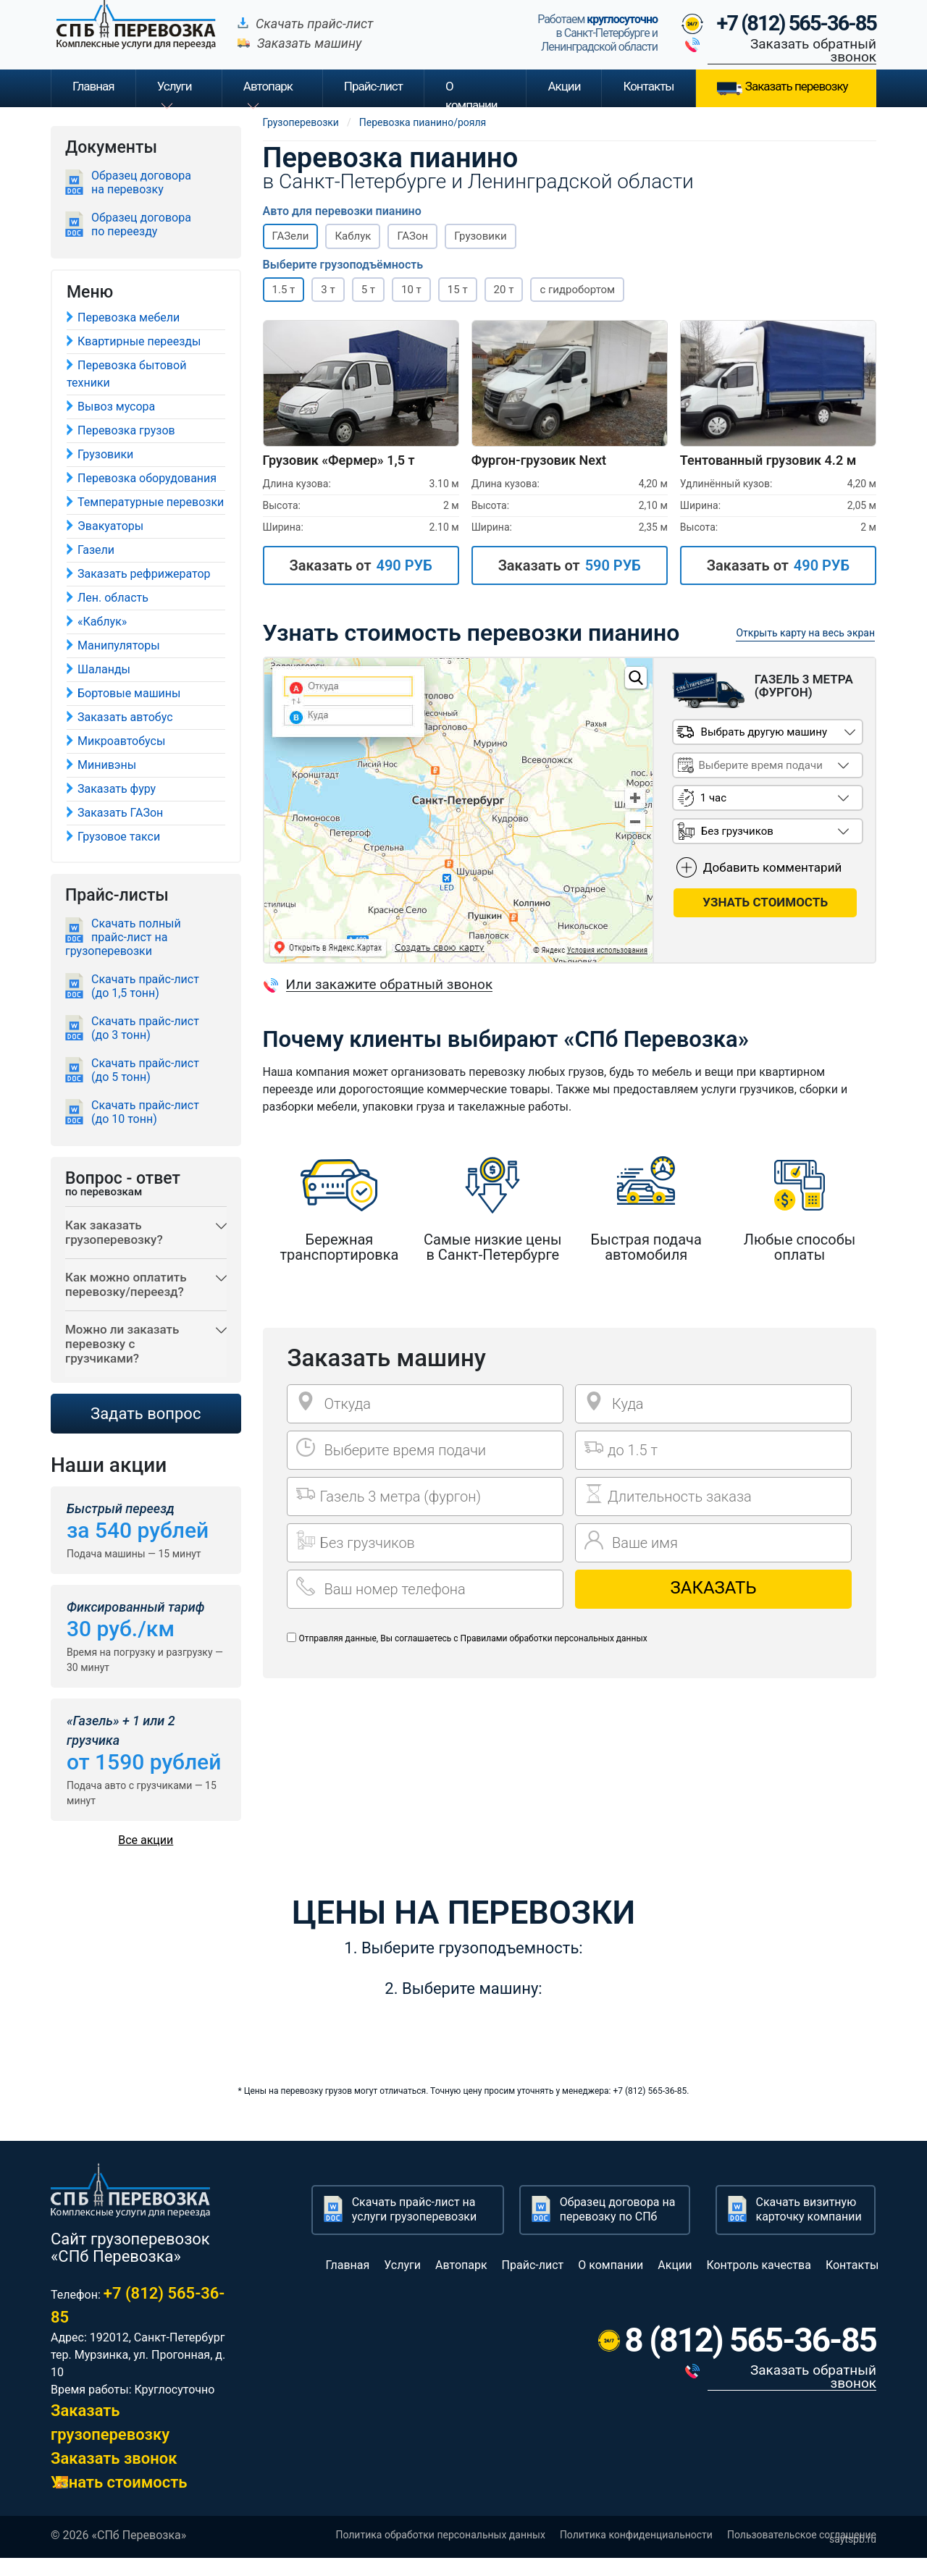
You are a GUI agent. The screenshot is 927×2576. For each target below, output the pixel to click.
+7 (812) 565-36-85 (796, 23)
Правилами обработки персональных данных (554, 1638)
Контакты (648, 86)
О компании (471, 93)
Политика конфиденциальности (636, 2553)
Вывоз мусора (116, 406)
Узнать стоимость (119, 2500)
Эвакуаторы (110, 526)
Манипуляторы (118, 645)
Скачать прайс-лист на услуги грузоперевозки (414, 2227)
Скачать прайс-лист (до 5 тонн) (145, 1070)
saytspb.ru (852, 2557)
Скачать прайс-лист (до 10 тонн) (145, 1112)
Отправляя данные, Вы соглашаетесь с (472, 1638)
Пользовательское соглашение (801, 2553)
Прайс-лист (533, 2283)
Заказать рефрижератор (144, 574)
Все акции (145, 1858)
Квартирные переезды (139, 341)
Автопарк (268, 86)
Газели (95, 550)
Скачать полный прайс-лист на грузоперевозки (123, 937)
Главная (93, 86)
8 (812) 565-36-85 (750, 2358)
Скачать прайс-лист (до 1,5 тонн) (145, 986)
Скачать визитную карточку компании (809, 2227)
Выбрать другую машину (763, 729)
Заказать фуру (116, 789)
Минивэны (106, 765)
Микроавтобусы (121, 741)
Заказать (714, 1588)
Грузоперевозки (301, 122)
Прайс (373, 86)
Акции (564, 86)
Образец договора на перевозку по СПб (618, 2227)
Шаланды (103, 669)
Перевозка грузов (126, 430)
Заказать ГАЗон (120, 813)
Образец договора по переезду (141, 224)
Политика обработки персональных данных (440, 2553)
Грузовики (105, 454)
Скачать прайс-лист (314, 23)
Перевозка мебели (128, 317)
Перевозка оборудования (147, 478)
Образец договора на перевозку (141, 182)
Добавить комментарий (772, 865)
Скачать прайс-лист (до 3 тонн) (145, 1028)
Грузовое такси (118, 836)
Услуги (174, 86)
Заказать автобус (125, 717)
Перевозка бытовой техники (126, 374)
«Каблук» (102, 621)
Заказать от (360, 565)
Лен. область (112, 598)
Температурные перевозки (150, 502)
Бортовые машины (128, 693)
